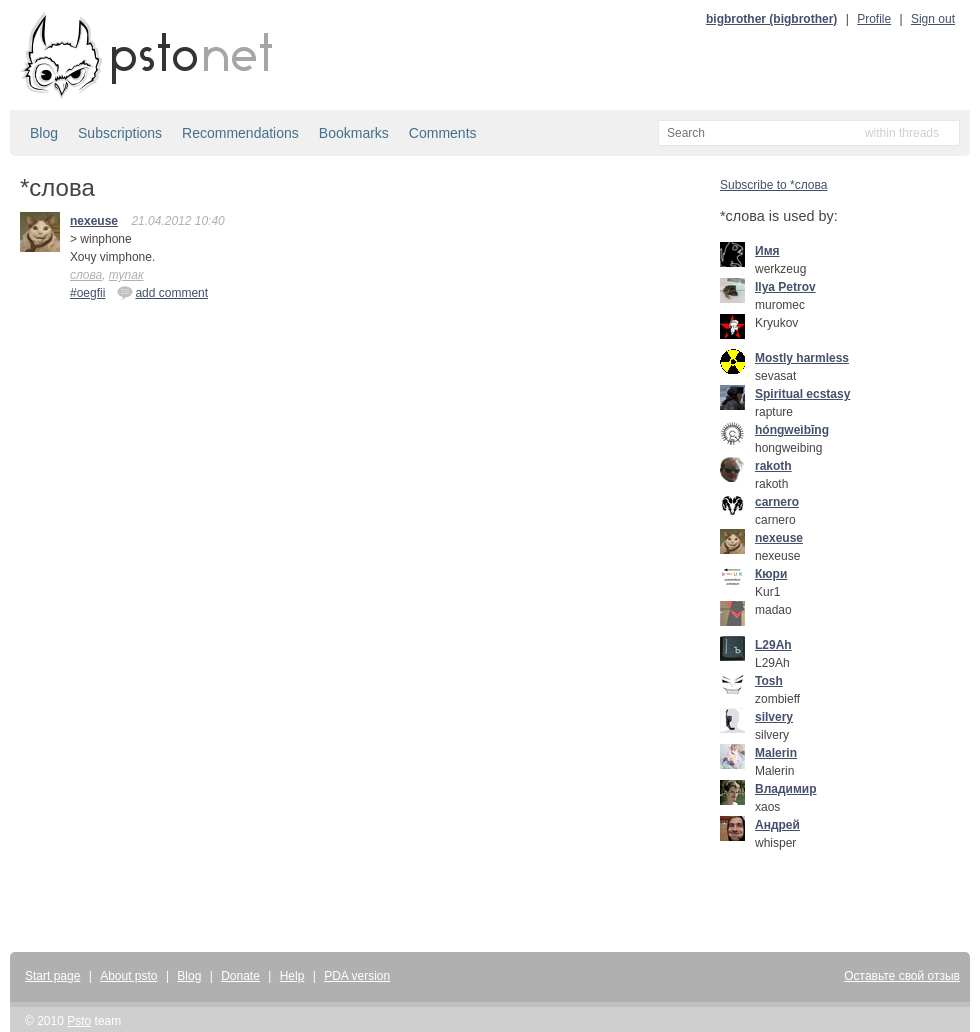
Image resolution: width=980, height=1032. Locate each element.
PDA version (357, 976)
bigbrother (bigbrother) (771, 19)
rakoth (773, 466)
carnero (777, 502)
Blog (44, 133)
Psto (79, 1021)
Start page (52, 976)
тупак (126, 275)
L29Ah (773, 645)
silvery (774, 717)
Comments (443, 133)
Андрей (777, 825)
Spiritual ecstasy (802, 394)
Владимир (786, 789)
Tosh (769, 681)
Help (292, 976)
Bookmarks (354, 133)
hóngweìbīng (792, 430)
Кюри (771, 574)
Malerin (776, 753)
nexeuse (94, 221)
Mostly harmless (802, 358)
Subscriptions (120, 133)
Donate (240, 976)
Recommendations (240, 133)
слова (86, 275)
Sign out (933, 19)
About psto (128, 976)
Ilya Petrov (785, 287)
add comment (162, 292)
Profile (874, 19)
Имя (767, 251)
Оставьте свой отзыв (902, 976)
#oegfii (87, 293)
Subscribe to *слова (773, 185)
